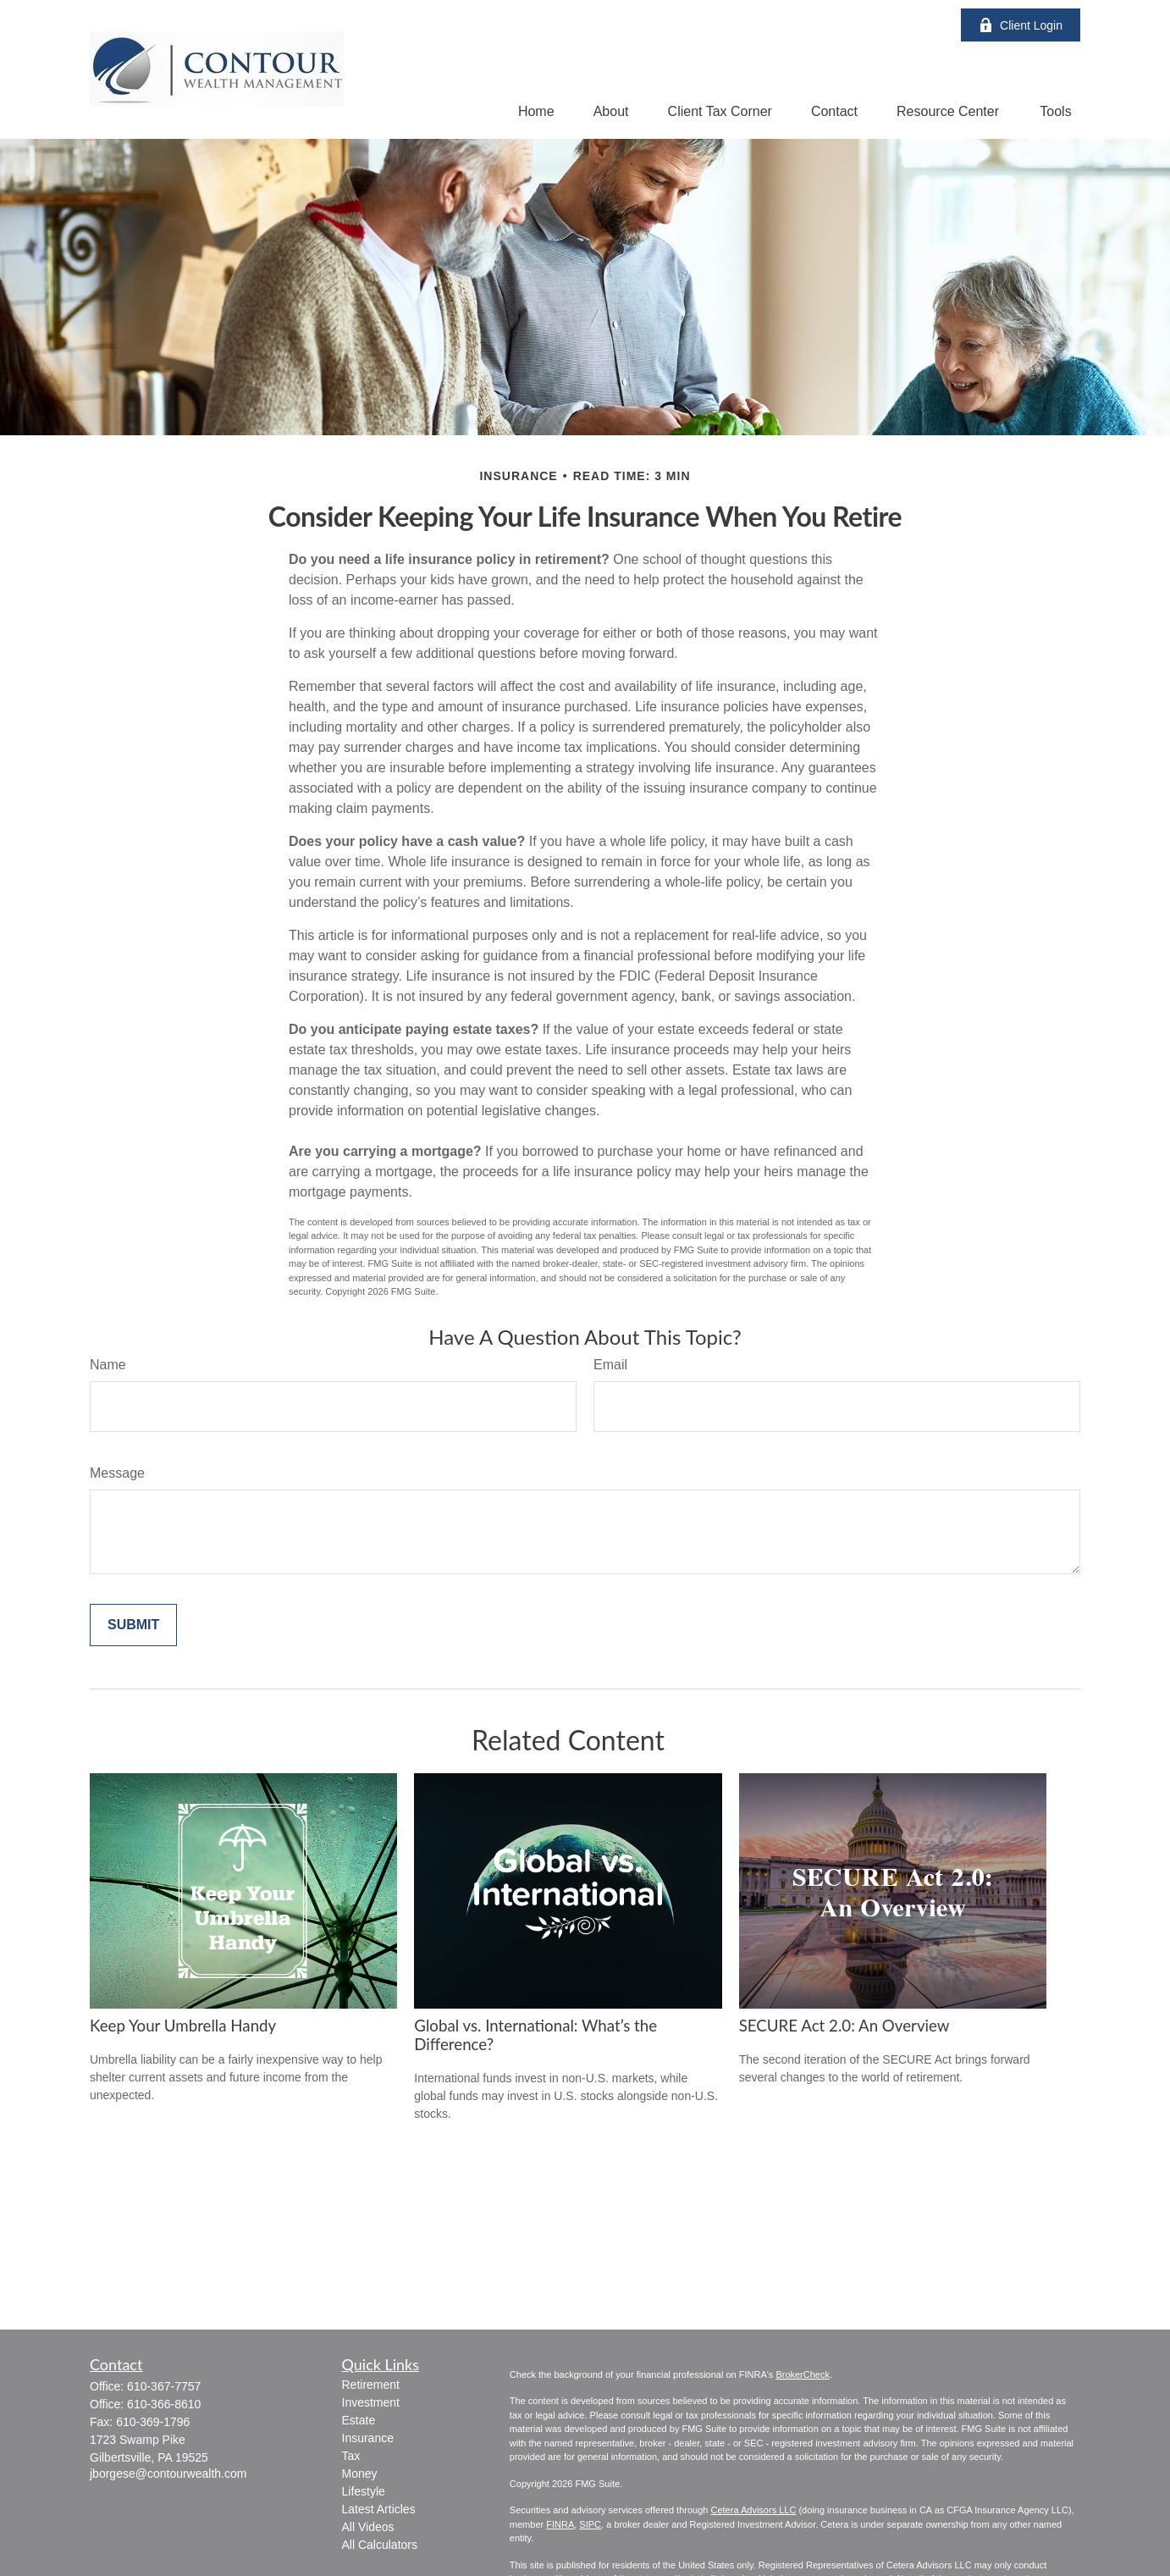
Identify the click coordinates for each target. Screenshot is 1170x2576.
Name (108, 1364)
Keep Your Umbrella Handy (183, 2025)
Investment (371, 2402)
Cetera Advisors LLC (753, 2510)
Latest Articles (379, 2509)
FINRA (560, 2524)
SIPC (590, 2524)
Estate (359, 2420)
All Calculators (379, 2544)
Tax (351, 2456)
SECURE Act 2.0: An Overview (844, 2025)
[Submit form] (133, 1625)
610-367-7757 (164, 2386)
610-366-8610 (164, 2404)
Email (610, 1364)
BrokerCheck (802, 2374)
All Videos (368, 2527)
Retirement (371, 2384)
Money (360, 2473)
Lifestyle (363, 2491)
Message (117, 1473)
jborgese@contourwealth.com (168, 2473)
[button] (536, 111)
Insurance (368, 2438)
